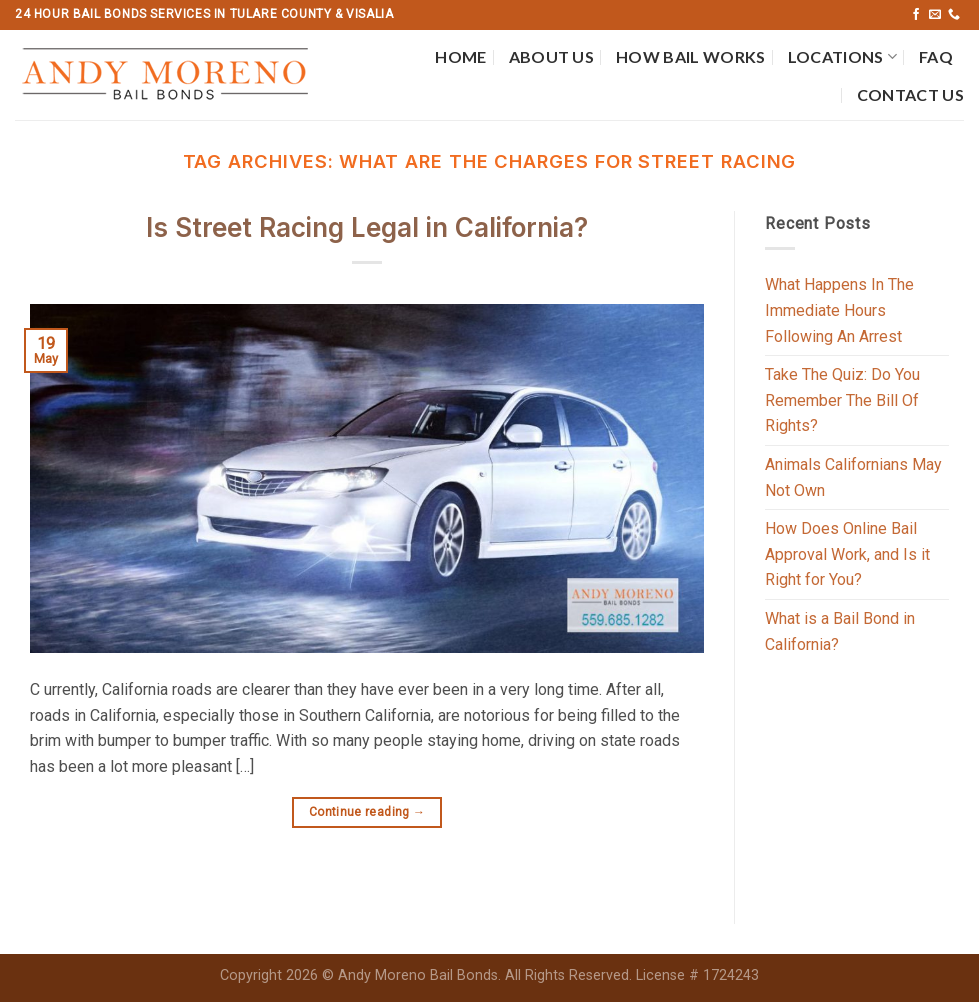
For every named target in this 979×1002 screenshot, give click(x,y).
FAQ (936, 56)
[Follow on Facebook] (916, 15)
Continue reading (367, 812)
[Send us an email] (935, 15)
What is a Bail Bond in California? (840, 631)
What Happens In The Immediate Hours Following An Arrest (839, 310)
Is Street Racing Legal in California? (367, 227)
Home (460, 56)
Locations (842, 57)
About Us (552, 56)
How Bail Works (690, 56)
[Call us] (954, 15)
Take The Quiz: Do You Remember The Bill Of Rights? (842, 400)
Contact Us (910, 94)
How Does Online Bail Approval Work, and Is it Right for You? (847, 554)
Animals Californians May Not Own (853, 477)
